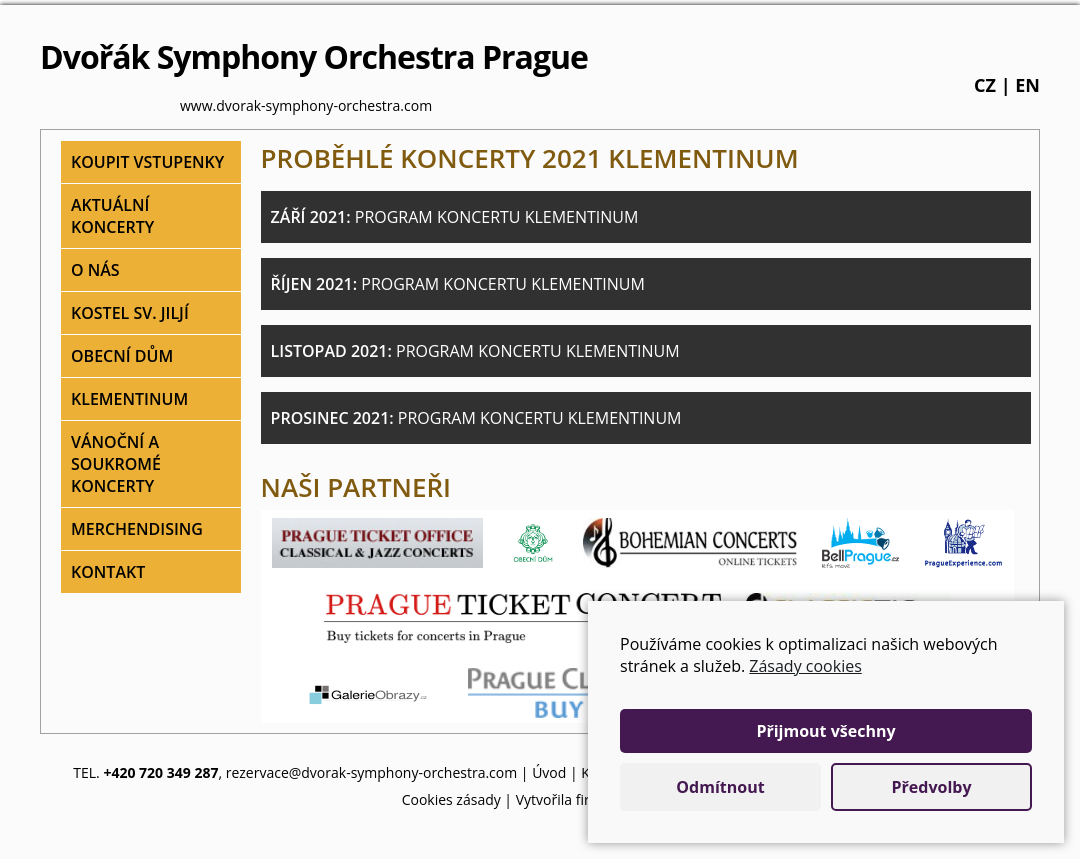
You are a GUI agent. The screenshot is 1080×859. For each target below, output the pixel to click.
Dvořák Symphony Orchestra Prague (314, 56)
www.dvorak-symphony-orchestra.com (306, 105)
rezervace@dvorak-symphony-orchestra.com (372, 772)
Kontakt (108, 572)
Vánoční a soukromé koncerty (116, 464)
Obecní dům (122, 356)
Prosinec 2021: (476, 418)
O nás (95, 270)
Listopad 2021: (475, 351)
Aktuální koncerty (112, 216)
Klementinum (129, 399)
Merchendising (137, 529)
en (1027, 85)
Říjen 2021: (458, 284)
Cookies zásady (451, 799)
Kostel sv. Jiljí (130, 313)
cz (985, 85)
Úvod (549, 772)
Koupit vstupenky (147, 162)
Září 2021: (455, 217)
